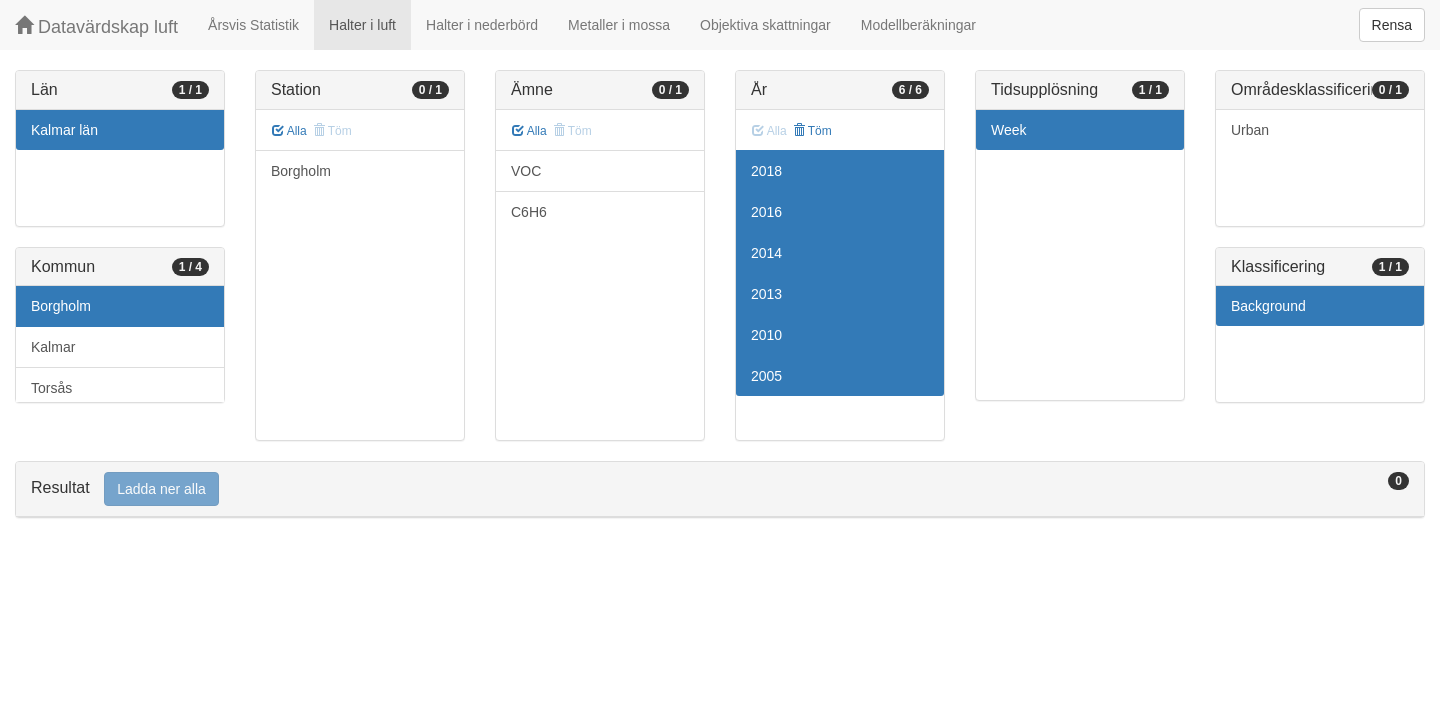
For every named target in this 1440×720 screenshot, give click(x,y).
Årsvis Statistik (253, 25)
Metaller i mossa (619, 25)
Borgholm (61, 306)
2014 (766, 253)
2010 (766, 335)
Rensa (1392, 25)
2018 (766, 171)
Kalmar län (64, 130)
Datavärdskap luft (96, 26)
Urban (1250, 130)
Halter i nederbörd (482, 25)
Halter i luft (362, 25)
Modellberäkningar (918, 25)
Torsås (51, 388)
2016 (766, 212)
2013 (766, 294)
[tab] (720, 489)
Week (1009, 130)
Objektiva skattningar (765, 25)
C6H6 (529, 212)
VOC (526, 171)
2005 (766, 376)
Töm (812, 131)
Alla (289, 131)
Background (1268, 306)
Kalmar (53, 347)
